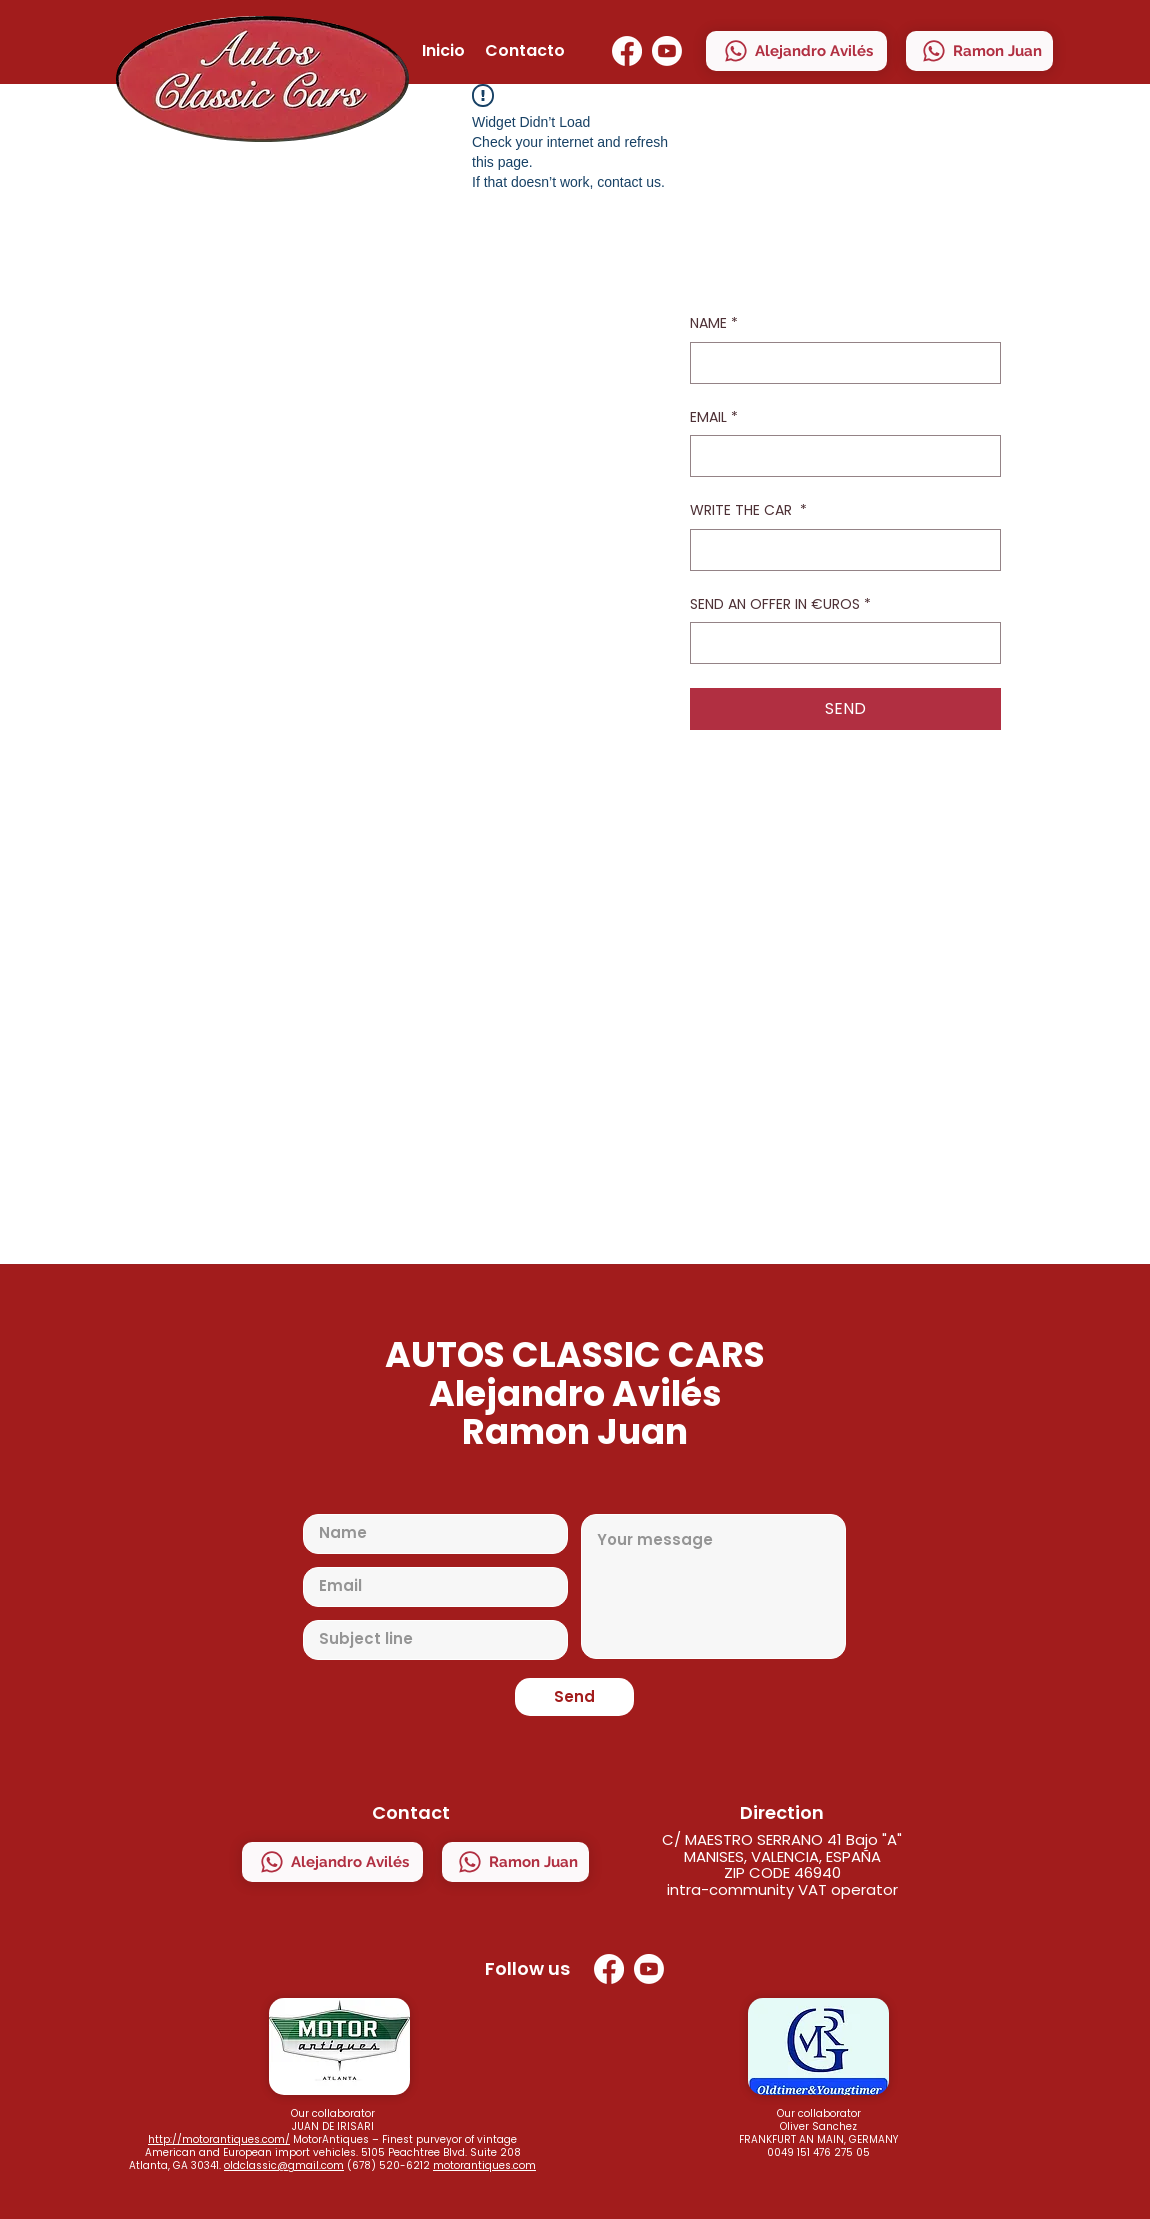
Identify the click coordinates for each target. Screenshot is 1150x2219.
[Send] (574, 1697)
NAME (714, 324)
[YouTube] (667, 51)
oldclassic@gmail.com (284, 2165)
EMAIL (714, 418)
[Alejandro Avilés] (796, 51)
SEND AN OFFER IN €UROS (780, 605)
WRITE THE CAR (748, 511)
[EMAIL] (839, 456)
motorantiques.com (484, 2165)
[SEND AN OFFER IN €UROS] (839, 643)
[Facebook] (627, 51)
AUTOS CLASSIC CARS (575, 1354)
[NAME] (839, 363)
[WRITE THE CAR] (839, 550)
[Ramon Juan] (979, 51)
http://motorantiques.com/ (219, 2139)
